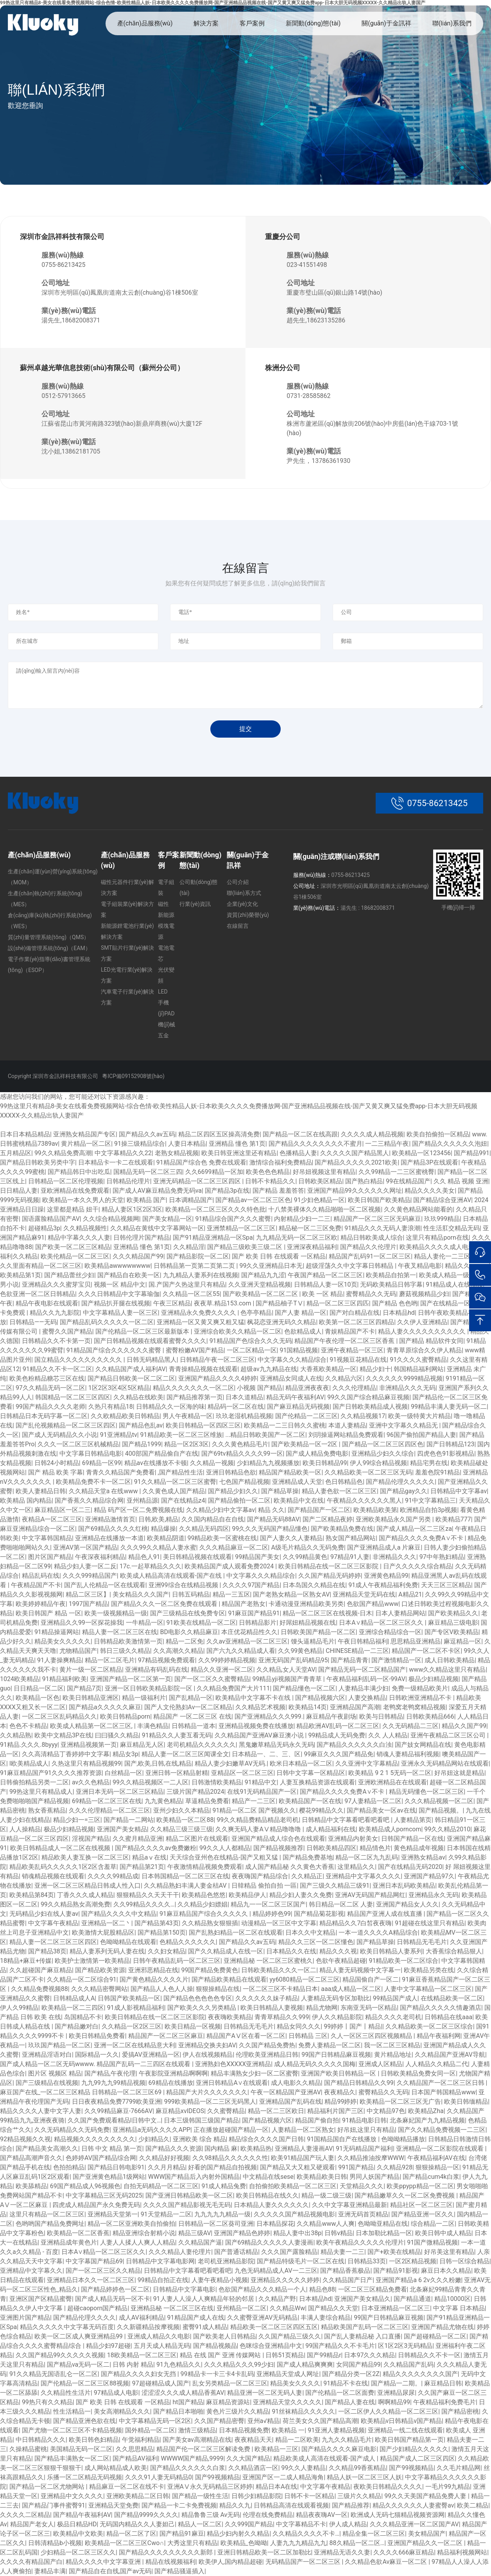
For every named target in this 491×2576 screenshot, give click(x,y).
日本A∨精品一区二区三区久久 (382, 1622)
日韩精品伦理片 (128, 1181)
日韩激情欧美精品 (217, 1782)
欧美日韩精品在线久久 (267, 2195)
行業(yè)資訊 (195, 904)
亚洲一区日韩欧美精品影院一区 (149, 1688)
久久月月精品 (166, 2167)
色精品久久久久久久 (187, 1942)
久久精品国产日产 (348, 2280)
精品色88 (322, 2289)
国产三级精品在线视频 (47, 2082)
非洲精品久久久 (394, 1557)
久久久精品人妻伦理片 (180, 2252)
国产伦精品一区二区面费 (339, 2392)
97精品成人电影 (116, 2392)
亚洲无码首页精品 (363, 2214)
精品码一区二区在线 (236, 1406)
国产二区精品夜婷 (328, 1519)
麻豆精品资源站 (228, 2402)
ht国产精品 (187, 2402)
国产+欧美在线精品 (394, 2252)
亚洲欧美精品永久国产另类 (394, 1519)
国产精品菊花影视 (319, 1913)
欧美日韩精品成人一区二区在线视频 (61, 1848)
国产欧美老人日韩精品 (224, 2336)
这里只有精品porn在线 (437, 1237)
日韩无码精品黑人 (152, 1359)
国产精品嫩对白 (77, 2026)
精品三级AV (194, 2233)
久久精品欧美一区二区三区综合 (429, 2026)
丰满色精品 (152, 1726)
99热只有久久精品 (47, 2402)
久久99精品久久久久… (144, 1904)
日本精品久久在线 (291, 1951)
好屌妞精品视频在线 (308, 1622)
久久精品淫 (188, 1247)
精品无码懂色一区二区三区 (426, 1791)
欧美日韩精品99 (325, 1463)
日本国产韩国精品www (443, 2092)
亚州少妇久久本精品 (181, 1810)
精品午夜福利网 (439, 2036)
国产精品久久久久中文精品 (118, 1913)
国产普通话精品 (236, 2252)
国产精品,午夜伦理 (110, 2073)
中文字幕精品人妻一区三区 (120, 1312)
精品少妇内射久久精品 (238, 2533)
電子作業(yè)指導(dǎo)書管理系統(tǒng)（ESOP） (49, 964)
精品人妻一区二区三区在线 (119, 1632)
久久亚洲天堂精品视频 (259, 1284)
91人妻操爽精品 (59, 1660)
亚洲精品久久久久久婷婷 (285, 2280)
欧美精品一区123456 (421, 1153)
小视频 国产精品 (259, 1388)
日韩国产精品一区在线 (412, 1838)
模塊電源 (166, 931)
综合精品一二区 (433, 2223)
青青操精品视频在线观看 (203, 1369)
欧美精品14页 (308, 1707)
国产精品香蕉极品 (345, 2270)
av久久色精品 (90, 1782)
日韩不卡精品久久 (270, 1181)
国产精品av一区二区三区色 (252, 1200)
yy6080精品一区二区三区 (304, 1979)
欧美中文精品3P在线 (63, 1735)
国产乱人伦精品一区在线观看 (104, 1585)
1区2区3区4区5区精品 (119, 1388)
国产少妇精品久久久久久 (414, 2449)
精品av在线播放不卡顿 (155, 1463)
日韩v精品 (338, 2233)
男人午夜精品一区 (188, 1416)
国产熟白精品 (364, 1181)
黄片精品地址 (393, 2054)
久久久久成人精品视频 (372, 1134)
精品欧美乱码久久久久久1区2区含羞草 (62, 1866)
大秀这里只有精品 (192, 2543)
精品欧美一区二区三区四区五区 (274, 2327)
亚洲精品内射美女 (353, 1838)
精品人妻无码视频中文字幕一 (360, 1970)
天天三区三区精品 (446, 1585)
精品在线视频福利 (170, 2561)
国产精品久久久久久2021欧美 (356, 1162)
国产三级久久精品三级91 (334, 1885)
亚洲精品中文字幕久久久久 (363, 1876)
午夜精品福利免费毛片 (444, 2402)
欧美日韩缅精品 (466, 2101)
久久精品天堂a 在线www (104, 1491)
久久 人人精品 (387, 1735)
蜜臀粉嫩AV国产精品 (195, 1350)
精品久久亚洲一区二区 (222, 1669)
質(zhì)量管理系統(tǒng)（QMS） (48, 937)
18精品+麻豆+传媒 (26, 1960)
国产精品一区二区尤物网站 (47, 2486)
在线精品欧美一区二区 (452, 1998)
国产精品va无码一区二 (78, 2364)
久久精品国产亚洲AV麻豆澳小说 (260, 1735)
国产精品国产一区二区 (319, 1510)
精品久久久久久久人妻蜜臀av (413, 2505)
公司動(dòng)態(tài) (198, 887)
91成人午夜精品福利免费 (383, 1585)
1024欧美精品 (19, 1679)
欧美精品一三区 (276, 2449)
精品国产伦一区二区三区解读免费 (204, 2449)
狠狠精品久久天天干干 (147, 1895)
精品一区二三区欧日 (276, 2111)
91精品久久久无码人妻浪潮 (382, 1228)
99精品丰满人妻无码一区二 (449, 1406)
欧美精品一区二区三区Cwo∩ (124, 2543)
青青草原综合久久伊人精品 (424, 1350)
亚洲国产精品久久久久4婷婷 (217, 1378)
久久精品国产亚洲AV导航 (450, 2054)
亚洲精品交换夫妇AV (207, 2045)
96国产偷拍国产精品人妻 (421, 1434)
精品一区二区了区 (131, 2533)
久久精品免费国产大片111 (233, 1688)
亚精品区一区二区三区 (242, 1773)
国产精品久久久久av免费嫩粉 (155, 1848)
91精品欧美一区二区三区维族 (181, 1434)
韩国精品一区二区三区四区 (72, 1397)
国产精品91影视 (395, 2270)
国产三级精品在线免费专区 (187, 1613)
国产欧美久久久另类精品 (202, 2007)
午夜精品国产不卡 (36, 1585)
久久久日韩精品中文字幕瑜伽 (118, 1294)
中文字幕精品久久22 (123, 1153)
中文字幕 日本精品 (459, 2308)
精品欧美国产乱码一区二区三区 (365, 2327)
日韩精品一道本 (193, 1726)
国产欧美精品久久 (453, 1613)
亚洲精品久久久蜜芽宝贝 (56, 1284)
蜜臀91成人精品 (205, 2327)
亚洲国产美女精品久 (362, 2298)
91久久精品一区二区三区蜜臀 (175, 1481)
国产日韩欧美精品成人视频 (370, 1406)
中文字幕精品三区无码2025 (104, 2195)
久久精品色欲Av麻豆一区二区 (386, 2561)
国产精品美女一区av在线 (381, 1810)
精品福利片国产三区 (335, 2111)
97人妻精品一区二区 (372, 1801)
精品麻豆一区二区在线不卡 (126, 2486)
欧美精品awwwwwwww (117, 1265)
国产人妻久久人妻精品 (291, 1538)
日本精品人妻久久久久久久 (271, 2205)
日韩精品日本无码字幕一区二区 (44, 1416)
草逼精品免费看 (207, 1801)
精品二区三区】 (87, 1594)
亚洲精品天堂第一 (113, 2214)
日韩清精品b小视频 (55, 2543)
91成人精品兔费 (223, 2186)
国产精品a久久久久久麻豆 (105, 1707)
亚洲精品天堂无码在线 (364, 1594)
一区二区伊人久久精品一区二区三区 (388, 2411)
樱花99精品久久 (321, 1810)
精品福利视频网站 (462, 2552)
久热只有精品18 (110, 1406)
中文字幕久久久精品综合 (292, 1359)
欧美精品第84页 (31, 1895)
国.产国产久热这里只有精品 (187, 1284)
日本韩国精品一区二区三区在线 (185, 1876)
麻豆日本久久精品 (446, 2270)
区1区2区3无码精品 (405, 2345)
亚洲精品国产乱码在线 (290, 2101)
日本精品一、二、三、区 (266, 1754)
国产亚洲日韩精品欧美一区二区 (189, 2195)
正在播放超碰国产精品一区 (231, 2129)
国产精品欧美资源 (100, 1970)
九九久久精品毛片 (347, 2439)
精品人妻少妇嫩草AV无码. (231, 1763)
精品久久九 (235, 2505)
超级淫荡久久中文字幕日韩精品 (350, 1265)
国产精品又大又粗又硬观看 (297, 2167)
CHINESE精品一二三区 (357, 1650)
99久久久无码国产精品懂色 (270, 1528)
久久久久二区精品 (25, 2514)
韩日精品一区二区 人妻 (341, 1904)
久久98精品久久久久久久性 (230, 2158)
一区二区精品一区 (252, 1350)
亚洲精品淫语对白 (47, 2054)
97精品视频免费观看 (166, 1660)
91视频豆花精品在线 (358, 1359)
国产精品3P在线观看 (429, 1162)
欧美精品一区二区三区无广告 (400, 2101)
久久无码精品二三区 (410, 1726)
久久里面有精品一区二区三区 (40, 1265)
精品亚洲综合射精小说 (144, 2233)
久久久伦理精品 (354, 1388)
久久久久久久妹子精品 (266, 1998)
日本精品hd (399, 1312)
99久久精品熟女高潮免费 (75, 1904)
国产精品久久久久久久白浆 (187, 2468)
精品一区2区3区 (186, 1444)
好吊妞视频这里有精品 (324, 1171)
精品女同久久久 (299, 2026)
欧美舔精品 (31, 2186)
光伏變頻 (166, 975)
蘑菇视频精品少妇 (424, 1294)
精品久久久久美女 (430, 1190)
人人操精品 (25, 1829)
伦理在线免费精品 (268, 2514)
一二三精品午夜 (387, 1143)
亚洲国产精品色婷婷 (242, 2233)
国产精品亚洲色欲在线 (84, 2421)
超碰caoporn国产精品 (97, 2308)
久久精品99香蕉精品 (357, 2468)
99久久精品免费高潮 (62, 1153)
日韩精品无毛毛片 (422, 1942)
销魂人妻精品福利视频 (407, 1754)
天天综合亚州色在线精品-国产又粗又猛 (224, 1857)
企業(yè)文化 (242, 904)
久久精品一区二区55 (191, 1294)
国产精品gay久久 (403, 1491)
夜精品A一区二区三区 (52, 1519)
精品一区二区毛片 (110, 1660)
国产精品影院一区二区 (198, 1256)
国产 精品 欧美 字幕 (55, 1472)
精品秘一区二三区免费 (310, 1228)
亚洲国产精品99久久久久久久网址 (354, 1190)
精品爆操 (163, 1528)
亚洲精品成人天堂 (297, 1481)
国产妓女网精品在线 (423, 1744)
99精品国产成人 (395, 1998)
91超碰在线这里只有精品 (429, 1923)
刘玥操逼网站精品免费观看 (345, 1434)
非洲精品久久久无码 (407, 1388)
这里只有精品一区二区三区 (46, 2214)
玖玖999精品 (442, 1218)
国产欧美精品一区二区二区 (261, 1294)
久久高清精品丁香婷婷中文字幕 (65, 1754)
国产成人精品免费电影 (317, 1453)
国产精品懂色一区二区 (304, 1688)
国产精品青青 (349, 1660)
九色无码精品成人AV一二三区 (276, 2270)
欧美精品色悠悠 (204, 1895)
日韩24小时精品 (56, 1463)
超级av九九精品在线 (268, 1369)
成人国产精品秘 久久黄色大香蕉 (289, 1866)
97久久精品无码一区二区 (50, 1388)
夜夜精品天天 (253, 2439)
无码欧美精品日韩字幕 (391, 1284)
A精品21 (410, 1594)
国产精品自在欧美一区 (128, 1275)
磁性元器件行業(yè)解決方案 (127, 887)
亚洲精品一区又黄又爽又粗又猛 (200, 1322)
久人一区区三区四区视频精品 (372, 2036)
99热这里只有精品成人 (41, 1791)
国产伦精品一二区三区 (306, 1416)
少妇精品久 (154, 2139)
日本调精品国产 (191, 1200)
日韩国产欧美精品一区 (129, 1998)
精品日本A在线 (276, 2486)
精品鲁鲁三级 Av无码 (210, 2514)
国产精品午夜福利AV (82, 2514)
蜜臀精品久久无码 (371, 1294)
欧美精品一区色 (37, 1697)
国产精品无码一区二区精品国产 (362, 1669)
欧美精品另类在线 (429, 1970)
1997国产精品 (88, 1604)
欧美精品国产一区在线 (310, 1801)
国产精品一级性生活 (200, 2496)
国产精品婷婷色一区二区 (115, 2289)
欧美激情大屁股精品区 (103, 1932)
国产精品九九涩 (263, 1275)
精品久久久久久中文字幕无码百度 (67, 2327)
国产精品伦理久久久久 (84, 2317)
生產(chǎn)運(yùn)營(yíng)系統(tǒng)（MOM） (53, 877)
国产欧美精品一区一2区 (305, 1444)
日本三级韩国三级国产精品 (201, 2120)
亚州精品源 (142, 1500)
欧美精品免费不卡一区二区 (93, 1481)
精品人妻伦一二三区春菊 (448, 1256)
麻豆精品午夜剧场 (331, 1716)
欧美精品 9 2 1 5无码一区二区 (389, 1773)
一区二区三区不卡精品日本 (280, 1989)
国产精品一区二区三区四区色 (382, 1444)
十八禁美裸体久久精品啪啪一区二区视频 (324, 1209)
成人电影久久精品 (296, 2082)
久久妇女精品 (166, 1951)
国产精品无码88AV (273, 1519)
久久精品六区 (344, 1378)
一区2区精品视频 (412, 2261)
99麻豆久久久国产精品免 (338, 1754)
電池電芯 (166, 953)
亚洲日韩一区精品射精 (176, 1773)
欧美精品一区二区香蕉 (78, 2233)
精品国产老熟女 (243, 1604)
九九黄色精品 (163, 1801)
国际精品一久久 (97, 2054)
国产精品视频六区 (320, 1697)
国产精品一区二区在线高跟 (300, 1134)
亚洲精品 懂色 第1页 (237, 1143)
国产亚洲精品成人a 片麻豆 (384, 1547)
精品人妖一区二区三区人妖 (364, 2477)
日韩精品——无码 (33, 1322)
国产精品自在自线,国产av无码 (110, 2571)
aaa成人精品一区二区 (351, 1989)
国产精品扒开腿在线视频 (115, 1303)
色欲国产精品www (372, 1604)
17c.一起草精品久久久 (151, 1566)
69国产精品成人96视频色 (85, 2186)
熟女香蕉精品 (47, 1810)
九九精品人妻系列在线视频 (200, 1275)
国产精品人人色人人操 (162, 1989)
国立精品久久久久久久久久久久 (79, 1359)
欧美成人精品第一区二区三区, (92, 1726)
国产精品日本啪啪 (178, 2411)
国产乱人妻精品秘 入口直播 (362, 2336)
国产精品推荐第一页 (195, 1397)
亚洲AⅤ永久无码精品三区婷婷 (210, 2486)
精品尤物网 (321, 2007)
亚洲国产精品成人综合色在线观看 (278, 1838)
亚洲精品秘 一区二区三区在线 (172, 2308)
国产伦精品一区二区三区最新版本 (143, 1331)
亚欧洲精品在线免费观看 (75, 1190)
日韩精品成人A (74, 1998)
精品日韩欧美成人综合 (371, 1237)
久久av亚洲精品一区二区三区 (247, 1641)
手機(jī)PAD (166, 1008)
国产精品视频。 (440, 1810)
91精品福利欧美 (64, 1679)
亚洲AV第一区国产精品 (85, 1547)
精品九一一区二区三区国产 (268, 1904)
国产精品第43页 (156, 1923)
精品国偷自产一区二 (370, 1979)
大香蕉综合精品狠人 (454, 1951)
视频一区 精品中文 (119, 1284)
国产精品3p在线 (227, 1190)
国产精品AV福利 (135, 2458)
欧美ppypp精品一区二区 (420, 2186)
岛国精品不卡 (83, 2017)
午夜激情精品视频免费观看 (204, 1866)
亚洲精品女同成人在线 (291, 1378)
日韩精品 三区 (308, 2036)
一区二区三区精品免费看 (372, 2289)
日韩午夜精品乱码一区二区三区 (176, 1960)
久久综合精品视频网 (111, 1218)
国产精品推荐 (350, 2505)
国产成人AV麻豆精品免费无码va (157, 1190)
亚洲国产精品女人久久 (407, 1904)
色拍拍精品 (68, 2167)
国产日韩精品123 (450, 1444)
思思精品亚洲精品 (416, 1641)
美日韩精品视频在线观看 (197, 1557)
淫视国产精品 (90, 1838)
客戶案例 (252, 23)
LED (163, 991)
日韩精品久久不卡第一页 (56, 1341)
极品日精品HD (77, 2524)
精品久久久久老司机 (393, 2017)
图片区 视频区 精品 (54, 2073)
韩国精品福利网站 (419, 1369)
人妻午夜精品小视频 (220, 2280)
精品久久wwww (467, 1265)
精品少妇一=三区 (76, 1820)
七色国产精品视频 (244, 1481)
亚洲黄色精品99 (386, 1575)
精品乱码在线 (40, 1575)
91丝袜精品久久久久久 (303, 2411)
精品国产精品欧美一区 (290, 1472)
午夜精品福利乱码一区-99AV (365, 1679)
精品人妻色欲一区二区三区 (339, 1491)
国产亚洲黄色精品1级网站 (109, 2176)
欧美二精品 (472, 2505)
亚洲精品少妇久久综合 (382, 1453)
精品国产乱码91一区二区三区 (370, 1256)
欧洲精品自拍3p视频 (428, 1510)
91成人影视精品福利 (135, 2007)
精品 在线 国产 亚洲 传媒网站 (221, 2355)
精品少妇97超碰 (108, 2345)
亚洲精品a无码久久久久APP (151, 2129)
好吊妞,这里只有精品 (366, 2129)
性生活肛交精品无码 (451, 1228)
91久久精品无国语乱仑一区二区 (53, 2374)
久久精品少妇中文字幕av (220, 1510)
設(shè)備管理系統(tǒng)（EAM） (49, 948)
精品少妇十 (375, 1369)
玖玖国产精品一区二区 (59, 2045)
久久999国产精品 (249, 2524)
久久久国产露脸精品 (289, 2252)
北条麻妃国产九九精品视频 (427, 2120)
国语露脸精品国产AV (51, 1218)
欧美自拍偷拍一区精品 (438, 1134)
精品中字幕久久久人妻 (79, 1237)
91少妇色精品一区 (319, 1200)
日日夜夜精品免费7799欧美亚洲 (116, 2101)
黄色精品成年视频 (419, 1848)
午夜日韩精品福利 (363, 1641)
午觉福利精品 (140, 2439)
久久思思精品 (134, 2449)
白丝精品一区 (123, 1773)
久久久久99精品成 (113, 1876)
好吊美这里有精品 (449, 2252)
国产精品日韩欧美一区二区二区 (131, 1378)
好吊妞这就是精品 (459, 1773)
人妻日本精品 (187, 1143)
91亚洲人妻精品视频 (336, 2430)
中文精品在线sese (268, 2176)
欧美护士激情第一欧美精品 (92, 1960)
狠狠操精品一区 (437, 2167)
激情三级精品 (197, 2430)
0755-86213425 (429, 803)
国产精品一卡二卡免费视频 (179, 2505)
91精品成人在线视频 (454, 1284)
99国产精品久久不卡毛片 (340, 2345)
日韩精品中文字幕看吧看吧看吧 (346, 1820)
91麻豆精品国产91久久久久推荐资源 (51, 1773)
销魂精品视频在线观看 (53, 1876)
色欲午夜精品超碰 (341, 1960)
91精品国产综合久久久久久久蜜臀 (114, 1350)
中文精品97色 (386, 2111)
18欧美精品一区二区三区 (142, 2355)
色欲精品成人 (303, 1331)
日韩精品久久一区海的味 (170, 1406)
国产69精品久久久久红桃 (113, 1528)
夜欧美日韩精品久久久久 (387, 2486)
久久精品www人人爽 (326, 2223)
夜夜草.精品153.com (223, 1303)
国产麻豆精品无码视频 (298, 1406)
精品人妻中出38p (297, 2233)
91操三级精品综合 (139, 1143)
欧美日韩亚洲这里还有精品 (238, 1153)
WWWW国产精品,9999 (192, 2458)
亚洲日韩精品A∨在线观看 (231, 2082)
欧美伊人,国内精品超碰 (230, 2561)
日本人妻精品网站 (400, 1613)
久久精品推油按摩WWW (370, 2158)
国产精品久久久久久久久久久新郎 (166, 2552)
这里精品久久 (356, 1866)
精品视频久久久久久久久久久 (94, 2139)
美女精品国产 (427, 2533)
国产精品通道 (412, 2298)
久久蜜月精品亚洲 (138, 1838)
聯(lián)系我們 (451, 23)
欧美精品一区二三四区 (72, 2007)
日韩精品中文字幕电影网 (160, 2261)
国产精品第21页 (142, 1866)
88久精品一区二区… (357, 2543)
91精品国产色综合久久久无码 (251, 1341)
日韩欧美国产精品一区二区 (318, 1632)
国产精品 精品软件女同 (431, 1341)
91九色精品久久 (178, 2364)
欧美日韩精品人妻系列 (391, 1951)
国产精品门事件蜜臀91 (53, 2505)
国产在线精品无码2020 (410, 1866)
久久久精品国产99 (138, 1256)
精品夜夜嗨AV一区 (322, 2514)
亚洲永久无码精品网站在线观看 (445, 1763)
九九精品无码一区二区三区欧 (296, 1237)
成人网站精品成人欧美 (115, 2468)
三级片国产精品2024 (195, 1791)
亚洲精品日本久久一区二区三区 (90, 2280)
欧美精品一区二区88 (184, 1820)
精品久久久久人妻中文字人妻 (40, 2111)
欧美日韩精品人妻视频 (271, 2007)
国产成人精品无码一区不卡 (112, 2298)
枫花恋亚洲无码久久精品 (281, 1322)
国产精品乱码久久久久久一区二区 (107, 1322)
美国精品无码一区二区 (81, 2449)
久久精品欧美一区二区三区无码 (368, 1472)
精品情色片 (375, 1848)
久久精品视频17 (362, 1416)
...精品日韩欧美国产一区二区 (265, 1434)
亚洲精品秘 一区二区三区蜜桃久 (268, 1960)
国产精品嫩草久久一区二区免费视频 (405, 2195)
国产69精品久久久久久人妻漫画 (269, 2242)
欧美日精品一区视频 (193, 2026)
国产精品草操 (280, 1491)
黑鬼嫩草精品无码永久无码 (276, 1744)
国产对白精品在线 (355, 1312)
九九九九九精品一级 (222, 2214)
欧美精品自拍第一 (391, 1275)
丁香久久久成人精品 (85, 1895)
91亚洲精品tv (118, 1434)
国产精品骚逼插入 (179, 2571)
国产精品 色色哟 (395, 1303)
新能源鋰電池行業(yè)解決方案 (127, 931)
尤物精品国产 (78, 1650)
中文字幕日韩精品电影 (90, 1453)
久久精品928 (394, 2167)
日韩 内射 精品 (133, 2364)
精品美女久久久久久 (62, 1641)
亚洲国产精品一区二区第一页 (130, 1679)
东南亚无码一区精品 (368, 2007)
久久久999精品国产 (90, 1575)
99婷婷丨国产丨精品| (353, 2026)
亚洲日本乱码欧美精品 (404, 1885)
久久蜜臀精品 (226, 2111)
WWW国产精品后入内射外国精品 (194, 2176)
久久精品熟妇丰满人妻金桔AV (186, 1885)
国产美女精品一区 (167, 1218)
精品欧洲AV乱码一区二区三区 (337, 1726)
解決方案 (206, 23)
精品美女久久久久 (295, 2383)
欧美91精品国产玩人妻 (302, 2158)
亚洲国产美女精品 (122, 1829)
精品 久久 (271, 1510)
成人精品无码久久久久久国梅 (314, 2064)
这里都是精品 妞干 (73, 1209)
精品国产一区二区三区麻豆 (165, 2036)
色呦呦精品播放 (403, 2139)
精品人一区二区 (200, 2524)
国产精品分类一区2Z (351, 2374)
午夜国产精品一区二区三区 (325, 1275)
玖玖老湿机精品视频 (244, 1416)
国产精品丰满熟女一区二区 (71, 2458)
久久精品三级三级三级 (181, 1829)
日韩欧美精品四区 (331, 1848)
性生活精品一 (72, 2411)
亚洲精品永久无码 (434, 1895)
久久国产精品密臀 (219, 2421)
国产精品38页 (47, 1951)
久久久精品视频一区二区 (439, 1801)
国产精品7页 (84, 1688)
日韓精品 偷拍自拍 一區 (264, 1885)
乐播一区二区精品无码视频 (84, 2477)
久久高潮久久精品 (178, 1650)
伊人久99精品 (19, 2007)
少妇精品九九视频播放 (268, 1463)
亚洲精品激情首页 (110, 1519)
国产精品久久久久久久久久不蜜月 (315, 1143)
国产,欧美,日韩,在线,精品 (158, 1763)
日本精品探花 (275, 2223)
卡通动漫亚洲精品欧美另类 (306, 1604)
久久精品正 (307, 1876)
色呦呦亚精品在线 (383, 2223)
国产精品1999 (141, 1444)
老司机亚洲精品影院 (226, 2261)
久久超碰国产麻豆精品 (40, 1970)
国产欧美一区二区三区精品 (72, 1247)
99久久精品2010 (447, 1829)
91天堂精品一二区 (166, 2214)
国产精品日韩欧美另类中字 (37, 1162)
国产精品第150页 (162, 1932)
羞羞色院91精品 (437, 1472)
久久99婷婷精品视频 (226, 1660)
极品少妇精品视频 (434, 1679)
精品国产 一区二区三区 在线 (192, 1716)
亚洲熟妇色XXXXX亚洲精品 (233, 2064)
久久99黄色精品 (300, 1650)
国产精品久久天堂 (333, 2308)
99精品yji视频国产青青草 (287, 1679)
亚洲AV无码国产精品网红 (370, 1895)
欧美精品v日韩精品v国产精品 (401, 2421)
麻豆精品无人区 (142, 1744)
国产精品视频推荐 (278, 1848)
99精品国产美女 (257, 1557)
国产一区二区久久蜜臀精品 (211, 1679)
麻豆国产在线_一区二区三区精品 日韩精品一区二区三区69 (81, 2092)
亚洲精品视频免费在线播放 (256, 1726)
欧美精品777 (453, 1519)
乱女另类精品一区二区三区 (229, 2383)
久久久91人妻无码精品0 (158, 2477)
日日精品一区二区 (39, 1688)
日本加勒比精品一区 (384, 2233)
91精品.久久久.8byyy (28, 1744)
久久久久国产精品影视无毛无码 (187, 2205)
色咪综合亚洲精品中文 (271, 2345)
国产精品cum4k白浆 (431, 2176)
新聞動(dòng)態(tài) (313, 23)
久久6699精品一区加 (214, 1171)
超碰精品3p (44, 1228)
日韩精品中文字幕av (458, 1491)
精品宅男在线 (429, 1463)
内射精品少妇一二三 (302, 1218)
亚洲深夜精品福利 (312, 1247)
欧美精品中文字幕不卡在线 (253, 1697)
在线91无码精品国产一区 (262, 1791)
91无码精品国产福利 (364, 2148)
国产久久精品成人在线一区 (225, 1951)
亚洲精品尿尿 (396, 2392)
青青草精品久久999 (281, 2017)
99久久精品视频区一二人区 (150, 1782)
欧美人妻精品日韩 (41, 1491)
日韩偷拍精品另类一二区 (34, 1782)
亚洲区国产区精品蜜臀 (40, 2298)
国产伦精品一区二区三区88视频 (85, 2383)
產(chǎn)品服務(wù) (145, 23)
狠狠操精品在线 (218, 1989)
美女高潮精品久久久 (122, 2411)
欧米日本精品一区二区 (301, 1763)
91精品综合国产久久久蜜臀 (233, 1218)
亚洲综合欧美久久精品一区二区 (237, 1331)
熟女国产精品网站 (351, 1538)
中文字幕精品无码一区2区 (155, 2421)
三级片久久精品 (359, 2496)
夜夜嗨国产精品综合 (260, 1876)
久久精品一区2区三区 (131, 2026)
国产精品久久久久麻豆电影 (338, 2449)
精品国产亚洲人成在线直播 (385, 1913)
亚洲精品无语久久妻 (342, 2552)
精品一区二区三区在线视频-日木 (327, 1613)
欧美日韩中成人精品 (443, 2233)
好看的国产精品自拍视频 (222, 2167)
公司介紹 (238, 882)
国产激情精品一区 (396, 1660)
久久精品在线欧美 (138, 1397)
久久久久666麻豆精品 (403, 2552)
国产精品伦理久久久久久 (400, 1481)
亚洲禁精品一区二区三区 (241, 1228)
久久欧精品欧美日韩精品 (125, 1416)
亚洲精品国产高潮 (355, 1707)
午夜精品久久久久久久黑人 (364, 1500)
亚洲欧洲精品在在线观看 (392, 1782)
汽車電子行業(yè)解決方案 (127, 997)
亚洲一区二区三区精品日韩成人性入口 (87, 1885)
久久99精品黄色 (305, 1557)
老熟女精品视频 (177, 1153)
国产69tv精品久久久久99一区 (242, 1453)
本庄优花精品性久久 (249, 1632)
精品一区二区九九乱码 (366, 1857)
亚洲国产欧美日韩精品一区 (339, 2073)
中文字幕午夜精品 (53, 1923)
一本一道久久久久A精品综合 (378, 1932)
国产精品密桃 (460, 2411)
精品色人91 (144, 1557)
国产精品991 (471, 1153)
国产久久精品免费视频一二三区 (442, 2129)
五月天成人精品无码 (162, 2345)
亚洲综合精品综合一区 (390, 1632)
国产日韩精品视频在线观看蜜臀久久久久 (150, 1341)
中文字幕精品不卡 (301, 2524)
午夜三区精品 (172, 1303)
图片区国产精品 (50, 1557)
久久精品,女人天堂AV (285, 1669)
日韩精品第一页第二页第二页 (195, 1265)
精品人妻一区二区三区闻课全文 (185, 1754)
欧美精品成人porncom (390, 1829)
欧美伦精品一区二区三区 (75, 1256)
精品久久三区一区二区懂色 (315, 1942)
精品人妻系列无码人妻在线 (107, 1951)
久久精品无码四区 (204, 1528)
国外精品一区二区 (150, 2430)
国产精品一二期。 (396, 2383)
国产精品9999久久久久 (146, 2514)
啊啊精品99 (394, 2402)
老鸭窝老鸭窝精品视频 (414, 1707)
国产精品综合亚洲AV (442, 1200)
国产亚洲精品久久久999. (269, 1716)
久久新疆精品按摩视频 (148, 2327)
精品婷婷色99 (272, 1913)
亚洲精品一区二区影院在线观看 (440, 2148)
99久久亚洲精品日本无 (271, 1265)
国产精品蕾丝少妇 (69, 1275)
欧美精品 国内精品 (26, 1500)
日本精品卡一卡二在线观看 (115, 1162)
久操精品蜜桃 (28, 2449)
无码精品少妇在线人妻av (43, 1913)
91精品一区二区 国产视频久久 (254, 1810)
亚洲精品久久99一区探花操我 (82, 1622)
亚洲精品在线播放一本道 (109, 1538)
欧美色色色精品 (268, 1171)
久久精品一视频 (212, 1463)
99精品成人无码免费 (336, 1735)
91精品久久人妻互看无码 (176, 1735)
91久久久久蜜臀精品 (418, 1359)
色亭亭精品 (256, 1312)
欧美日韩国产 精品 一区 (48, 1613)
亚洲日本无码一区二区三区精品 (119, 1791)
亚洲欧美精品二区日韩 (137, 2496)
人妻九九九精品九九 (298, 2543)
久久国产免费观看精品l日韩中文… (114, 2120)
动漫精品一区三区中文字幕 (278, 1923)
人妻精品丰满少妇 (364, 1688)
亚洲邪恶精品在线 (153, 1970)
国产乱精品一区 (191, 1697)
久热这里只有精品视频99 (86, 1763)
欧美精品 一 (288, 2430)
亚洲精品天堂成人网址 (287, 2374)
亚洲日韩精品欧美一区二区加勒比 (264, 2552)
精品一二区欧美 (297, 2439)
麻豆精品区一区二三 (62, 1510)
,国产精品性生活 (180, 1472)
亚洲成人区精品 (380, 2064)
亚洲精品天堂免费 (113, 2505)
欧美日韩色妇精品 (94, 2439)
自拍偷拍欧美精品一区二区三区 (293, 2186)
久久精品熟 (15, 1735)
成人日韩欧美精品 (450, 1660)
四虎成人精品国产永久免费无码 (96, 2205)
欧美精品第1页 (20, 1275)
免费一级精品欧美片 (420, 1688)
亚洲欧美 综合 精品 (199, 2139)
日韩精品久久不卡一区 (429, 2355)
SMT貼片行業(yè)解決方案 (127, 953)
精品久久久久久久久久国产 (420, 2374)
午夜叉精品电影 (420, 1265)
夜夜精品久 (339, 2092)
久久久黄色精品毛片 (240, 1444)
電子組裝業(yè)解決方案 (127, 909)
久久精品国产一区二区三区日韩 (441, 2082)
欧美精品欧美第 (375, 1510)
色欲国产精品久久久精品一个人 (262, 2289)
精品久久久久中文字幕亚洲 (104, 2561)
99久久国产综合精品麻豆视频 (368, 1397)
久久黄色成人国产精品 (173, 1491)
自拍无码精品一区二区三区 (161, 2186)
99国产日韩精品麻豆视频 (336, 2054)
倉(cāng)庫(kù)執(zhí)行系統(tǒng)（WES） (50, 920)
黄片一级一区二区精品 (90, 1669)
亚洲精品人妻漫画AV (304, 2148)
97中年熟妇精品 (441, 1557)
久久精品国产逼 (200, 2242)
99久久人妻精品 (303, 2468)
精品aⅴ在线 (149, 1857)
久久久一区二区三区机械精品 (78, 1444)
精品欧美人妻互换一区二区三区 (85, 1857)
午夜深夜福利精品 (100, 1557)
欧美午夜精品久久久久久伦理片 (360, 2242)
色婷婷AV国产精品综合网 (101, 2158)
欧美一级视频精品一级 (115, 1613)
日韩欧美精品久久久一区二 (278, 1970)
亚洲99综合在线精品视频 (184, 1585)
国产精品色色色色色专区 (197, 1998)
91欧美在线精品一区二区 (201, 1622)
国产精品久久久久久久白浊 (354, 1744)
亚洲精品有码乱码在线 (156, 1669)
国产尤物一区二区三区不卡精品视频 (72, 2430)
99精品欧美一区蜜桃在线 (222, 1538)
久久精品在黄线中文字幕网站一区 (157, 1228)
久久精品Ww (287, 2308)
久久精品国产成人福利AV (130, 1369)
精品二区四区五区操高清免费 (219, 1134)
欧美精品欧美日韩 (322, 2176)
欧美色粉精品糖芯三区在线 (46, 1378)
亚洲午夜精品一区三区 (352, 1350)
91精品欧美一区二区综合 (403, 1960)
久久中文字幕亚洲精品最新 (349, 2205)
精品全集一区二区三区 (373, 2533)
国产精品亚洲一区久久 (422, 2214)
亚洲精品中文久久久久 (72, 2496)
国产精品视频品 (215, 2345)
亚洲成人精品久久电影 (158, 2336)
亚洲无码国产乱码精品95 (293, 1660)
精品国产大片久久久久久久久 (206, 2092)
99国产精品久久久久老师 (50, 1406)
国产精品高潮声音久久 (31, 2158)
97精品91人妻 (349, 1557)
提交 (245, 736)
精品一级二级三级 (326, 2195)
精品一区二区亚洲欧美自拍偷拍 (131, 2223)
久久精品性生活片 (66, 2392)
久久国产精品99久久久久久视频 (60, 2355)
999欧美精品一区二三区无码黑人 (210, 2101)
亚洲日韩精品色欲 (231, 1472)
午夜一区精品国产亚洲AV (286, 2092)
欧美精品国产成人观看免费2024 (230, 1566)
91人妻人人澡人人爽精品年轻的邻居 (204, 2298)
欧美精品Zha (426, 2111)
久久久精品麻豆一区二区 (233, 1547)
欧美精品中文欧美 (78, 2533)
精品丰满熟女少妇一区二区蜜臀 (254, 2073)
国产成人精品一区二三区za (414, 1528)
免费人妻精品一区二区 (329, 2045)
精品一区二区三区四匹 (337, 1303)
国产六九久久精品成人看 (240, 1650)
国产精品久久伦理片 (368, 1247)
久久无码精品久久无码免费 (71, 2129)
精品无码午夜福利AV (295, 1397)
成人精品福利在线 (331, 1829)
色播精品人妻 (298, 1153)
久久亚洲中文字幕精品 (366, 1763)
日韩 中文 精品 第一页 (111, 2148)
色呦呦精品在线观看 (128, 1942)
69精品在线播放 (171, 2082)
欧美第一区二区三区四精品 (356, 1322)
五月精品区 (15, 1153)
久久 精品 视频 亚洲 (461, 1181)
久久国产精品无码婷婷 (329, 1575)
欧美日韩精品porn (125, 1716)
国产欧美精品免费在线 (342, 1528)
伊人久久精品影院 (337, 2017)
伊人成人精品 (348, 2524)
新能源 (166, 915)
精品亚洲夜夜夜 (307, 1388)
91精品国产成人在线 (195, 2317)
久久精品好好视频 (164, 2158)
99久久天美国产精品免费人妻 (426, 2496)
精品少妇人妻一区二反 (85, 1566)
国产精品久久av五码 (147, 1134)
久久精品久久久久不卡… (305, 2533)
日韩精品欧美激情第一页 (128, 1641)
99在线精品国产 (408, 1181)
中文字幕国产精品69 (94, 2261)
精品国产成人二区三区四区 (417, 2458)
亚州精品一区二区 (242, 2308)
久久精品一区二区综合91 (81, 1979)
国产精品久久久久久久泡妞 (449, 1143)
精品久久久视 (338, 1951)
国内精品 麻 (220, 2148)
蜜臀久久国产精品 (67, 1331)
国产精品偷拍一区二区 (239, 1500)
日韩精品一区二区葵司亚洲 (215, 2223)
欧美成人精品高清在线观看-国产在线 (171, 1575)
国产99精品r (324, 2355)
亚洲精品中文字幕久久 (31, 2270)
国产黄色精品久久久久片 (154, 1979)
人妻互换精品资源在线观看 (317, 1782)
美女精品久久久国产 (141, 1594)
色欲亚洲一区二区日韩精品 (37, 1294)
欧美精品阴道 (166, 1538)
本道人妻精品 (347, 1425)
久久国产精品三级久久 (289, 2336)
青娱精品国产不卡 (350, 1331)
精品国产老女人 (32, 2524)
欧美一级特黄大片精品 (419, 1416)
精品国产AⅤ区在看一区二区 (245, 2036)
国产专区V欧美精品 (451, 1632)
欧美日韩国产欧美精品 (379, 1200)
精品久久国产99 (464, 1726)
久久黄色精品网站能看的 (418, 1209)
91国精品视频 (299, 1350)
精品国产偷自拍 (317, 2120)
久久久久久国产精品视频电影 (294, 2214)
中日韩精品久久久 (41, 2439)
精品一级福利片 (144, 1697)
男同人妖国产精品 (374, 2176)
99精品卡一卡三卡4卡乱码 (217, 2374)
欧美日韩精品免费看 (97, 2036)
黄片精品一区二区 (86, 1143)
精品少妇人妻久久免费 (300, 1895)
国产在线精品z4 (183, 1500)
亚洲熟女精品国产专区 (84, 1134)
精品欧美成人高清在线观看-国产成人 (324, 2458)
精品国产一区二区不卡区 (426, 1650)
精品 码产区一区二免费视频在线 (138, 1510)
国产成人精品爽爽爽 (305, 2364)
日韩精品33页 (367, 2261)
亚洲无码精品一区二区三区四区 (197, 1181)
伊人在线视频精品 (208, 2054)
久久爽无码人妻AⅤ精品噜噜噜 (258, 1829)
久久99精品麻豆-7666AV (118, 2111)
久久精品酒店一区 (253, 2468)
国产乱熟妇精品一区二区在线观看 (236, 1932)
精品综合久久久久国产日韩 (266, 2139)
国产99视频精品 (411, 2468)
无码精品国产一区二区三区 (303, 2561)
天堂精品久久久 (361, 2186)
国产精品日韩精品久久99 (359, 2082)
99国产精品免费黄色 (209, 1970)
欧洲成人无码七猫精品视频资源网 (397, 2514)
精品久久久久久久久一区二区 (193, 1388)
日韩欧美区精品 (320, 1181)
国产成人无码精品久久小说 (59, 1434)
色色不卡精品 (28, 1726)
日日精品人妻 (19, 1190)
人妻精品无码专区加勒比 (335, 1998)
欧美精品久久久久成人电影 (437, 1247)
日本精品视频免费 (244, 2430)
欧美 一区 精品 (322, 1294)
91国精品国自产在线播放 (342, 2139)
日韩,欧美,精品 (158, 1519)
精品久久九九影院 (55, 1312)
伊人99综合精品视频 (378, 1463)
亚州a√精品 (263, 2421)
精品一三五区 (231, 1594)
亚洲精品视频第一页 (89, 1744)
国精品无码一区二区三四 (147, 1171)
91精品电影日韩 (364, 2120)
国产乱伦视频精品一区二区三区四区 (66, 1425)
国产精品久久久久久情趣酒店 (440, 2007)
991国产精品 (356, 2167)
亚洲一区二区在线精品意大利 (134, 2045)
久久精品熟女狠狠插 (210, 1923)
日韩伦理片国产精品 (141, 1237)
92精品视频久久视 (25, 2139)
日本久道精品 (244, 1397)
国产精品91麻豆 (181, 2533)
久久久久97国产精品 (251, 1585)
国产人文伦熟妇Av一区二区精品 (188, 1707)
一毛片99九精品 (447, 2486)
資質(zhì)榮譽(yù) (248, 915)
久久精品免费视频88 (39, 1989)
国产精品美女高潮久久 (47, 2148)
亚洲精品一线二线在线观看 (405, 2430)
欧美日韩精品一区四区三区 (203, 1425)
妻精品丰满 (50, 2571)
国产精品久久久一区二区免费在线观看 (165, 1604)
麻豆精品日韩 (443, 2383)
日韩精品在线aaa (448, 2017)
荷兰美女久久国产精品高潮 (320, 2421)
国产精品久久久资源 (173, 2148)
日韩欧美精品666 (430, 1716)
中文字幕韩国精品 (47, 1538)
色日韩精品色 (344, 1481)
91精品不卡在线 (345, 2383)
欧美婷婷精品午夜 (41, 1604)
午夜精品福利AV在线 (436, 2158)
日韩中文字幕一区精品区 (310, 1773)
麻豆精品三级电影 (453, 1622)
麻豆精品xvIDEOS (180, 2111)
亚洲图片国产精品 (25, 2317)
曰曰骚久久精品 (117, 1735)
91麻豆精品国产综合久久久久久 (204, 1913)
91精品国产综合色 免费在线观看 (201, 1162)
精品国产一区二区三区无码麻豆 (377, 1218)
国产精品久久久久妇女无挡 (139, 2374)
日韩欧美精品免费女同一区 (418, 2073)
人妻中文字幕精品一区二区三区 (428, 1989)
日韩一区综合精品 (464, 2261)
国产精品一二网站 (129, 1820)
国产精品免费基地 (308, 1857)
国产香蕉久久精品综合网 (89, 1500)
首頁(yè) (29, 165)
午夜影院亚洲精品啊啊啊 (173, 2073)
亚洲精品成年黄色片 (69, 2242)
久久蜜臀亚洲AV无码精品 (262, 2317)
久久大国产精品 (248, 2458)
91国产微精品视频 (432, 2242)
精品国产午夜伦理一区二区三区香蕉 (345, 1341)
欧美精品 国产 (146, 1200)
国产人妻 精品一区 (300, 1312)
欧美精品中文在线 (299, 1500)
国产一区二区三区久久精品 (103, 2270)
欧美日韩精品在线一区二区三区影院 (329, 1566)
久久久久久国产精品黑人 (354, 1153)
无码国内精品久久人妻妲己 (137, 2524)
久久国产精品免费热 (267, 2045)
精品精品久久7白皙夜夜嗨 (355, 1923)
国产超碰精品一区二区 (435, 2336)
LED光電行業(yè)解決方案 (126, 975)
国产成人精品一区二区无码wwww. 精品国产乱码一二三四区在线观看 (96, 2064)
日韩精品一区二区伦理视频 (65, 1181)
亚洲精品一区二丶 (106, 1923)
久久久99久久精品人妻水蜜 (158, 1547)
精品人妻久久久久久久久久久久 (422, 1331)
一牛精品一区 (144, 1622)
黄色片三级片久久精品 (237, 2411)
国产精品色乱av (141, 1425)
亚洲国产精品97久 (429, 1876)
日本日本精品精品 (25, 1134)
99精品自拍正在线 (163, 2280)
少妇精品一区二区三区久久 (78, 2552)
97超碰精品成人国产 (160, 2383)
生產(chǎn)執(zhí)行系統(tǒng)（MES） (45, 898)
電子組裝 (166, 887)
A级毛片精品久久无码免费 (307, 1547)
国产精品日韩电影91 (116, 2167)
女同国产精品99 (358, 2364)
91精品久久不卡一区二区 (57, 1369)
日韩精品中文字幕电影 (184, 2289)
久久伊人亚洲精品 (422, 1322)
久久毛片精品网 (458, 2468)
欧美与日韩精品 (381, 1716)
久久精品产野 (277, 2298)
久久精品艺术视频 (260, 1707)
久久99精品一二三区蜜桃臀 (396, 1171)
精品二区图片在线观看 (197, 1838)
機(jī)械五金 (166, 1030)
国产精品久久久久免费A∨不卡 (421, 1538)
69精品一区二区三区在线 (107, 1801)
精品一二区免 (184, 1641)
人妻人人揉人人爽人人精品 (137, 2242)
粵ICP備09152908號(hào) (133, 1076)
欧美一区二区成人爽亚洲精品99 (79, 2336)
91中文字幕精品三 (430, 1500)
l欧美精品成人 (28, 1763)
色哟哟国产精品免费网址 (50, 2223)
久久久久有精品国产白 (31, 2561)
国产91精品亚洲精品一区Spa (213, 1237)
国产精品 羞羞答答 (278, 1190)
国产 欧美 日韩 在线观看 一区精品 (279, 1256)
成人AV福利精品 (141, 2317)
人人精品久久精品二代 (436, 2064)
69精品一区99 (101, 1463)
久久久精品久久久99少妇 (239, 2364)
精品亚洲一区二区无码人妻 (264, 2392)
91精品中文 (261, 1782)
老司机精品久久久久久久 (201, 1744)
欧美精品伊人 (247, 1895)
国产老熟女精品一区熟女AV (291, 1594)
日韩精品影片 (257, 1622)
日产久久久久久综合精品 (417, 1566)
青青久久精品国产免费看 (120, 1472)
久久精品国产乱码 (408, 2364)
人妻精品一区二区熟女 (303, 2129)
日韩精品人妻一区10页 (325, 1284)
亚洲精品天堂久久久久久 (287, 2402)
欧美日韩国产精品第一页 (409, 2439)
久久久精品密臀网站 (99, 1989)
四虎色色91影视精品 (445, 1453)
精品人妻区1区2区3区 (132, 1209)
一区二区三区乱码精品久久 (59, 1716)
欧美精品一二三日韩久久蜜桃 (284, 1425)
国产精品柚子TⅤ (279, 1303)
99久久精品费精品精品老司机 (258, 1820)
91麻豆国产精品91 (254, 1613)
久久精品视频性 (85, 1228)
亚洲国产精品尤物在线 (442, 2327)
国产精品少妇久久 (233, 1491)
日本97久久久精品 (369, 2355)
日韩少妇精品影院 (256, 2496)
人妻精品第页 (413, 1820)
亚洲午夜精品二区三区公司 (448, 1735)
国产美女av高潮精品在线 (197, 2439)
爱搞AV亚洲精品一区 (151, 2054)
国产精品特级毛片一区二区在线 (300, 2261)
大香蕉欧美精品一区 (328, 1369)
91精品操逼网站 (56, 1632)
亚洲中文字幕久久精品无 (404, 1425)
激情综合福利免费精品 (280, 1162)
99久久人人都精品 (224, 1848)
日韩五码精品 (191, 1594)
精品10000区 (452, 2298)
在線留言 (238, 926)
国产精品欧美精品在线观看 (229, 1979)
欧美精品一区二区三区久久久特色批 (215, 1209)
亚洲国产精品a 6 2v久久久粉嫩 (418, 2280)
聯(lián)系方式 (112, 165)
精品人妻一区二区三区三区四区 (53, 1942)
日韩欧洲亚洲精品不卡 (421, 1697)
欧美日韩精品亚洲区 (91, 1697)
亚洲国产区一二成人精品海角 (283, 2477)
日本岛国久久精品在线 (314, 1585)
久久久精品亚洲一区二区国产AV (414, 2524)
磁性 (163, 904)
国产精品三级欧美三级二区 (245, 1247)
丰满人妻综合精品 (326, 2317)
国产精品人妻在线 (350, 2402)
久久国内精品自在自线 (212, 1519)
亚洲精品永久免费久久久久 (199, 1312)
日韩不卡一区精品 (309, 2496)
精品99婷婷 (340, 2101)
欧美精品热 (256, 2148)
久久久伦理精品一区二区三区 (109, 1810)
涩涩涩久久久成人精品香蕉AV (183, 2392)
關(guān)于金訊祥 (386, 23)
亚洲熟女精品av (423, 1857)
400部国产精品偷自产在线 (161, 1453)
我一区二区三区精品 (392, 2045)
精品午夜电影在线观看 (47, 1303)
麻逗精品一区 (462, 1641)
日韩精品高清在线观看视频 (291, 2505)
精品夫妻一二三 (342, 2252)
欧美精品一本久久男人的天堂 (83, 1200)
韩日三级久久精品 (125, 1650)
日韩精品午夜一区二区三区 (217, 1359)
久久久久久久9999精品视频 (404, 1378)
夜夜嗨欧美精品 (230, 2017)
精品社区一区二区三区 (421, 2205)
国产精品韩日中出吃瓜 (79, 1171)
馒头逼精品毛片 (313, 1641)
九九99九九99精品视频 (113, 2082)
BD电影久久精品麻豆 (189, 1632)
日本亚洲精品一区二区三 (395, 2308)
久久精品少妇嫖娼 (202, 1904)
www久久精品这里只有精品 (447, 1669)
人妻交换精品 (367, 1697)
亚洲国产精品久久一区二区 (425, 2543)
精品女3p (125, 1754)
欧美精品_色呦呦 (243, 2543)
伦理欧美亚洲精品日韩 (267, 2054)
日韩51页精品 (284, 2355)
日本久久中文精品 (310, 1932)
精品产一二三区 (254, 1801)
